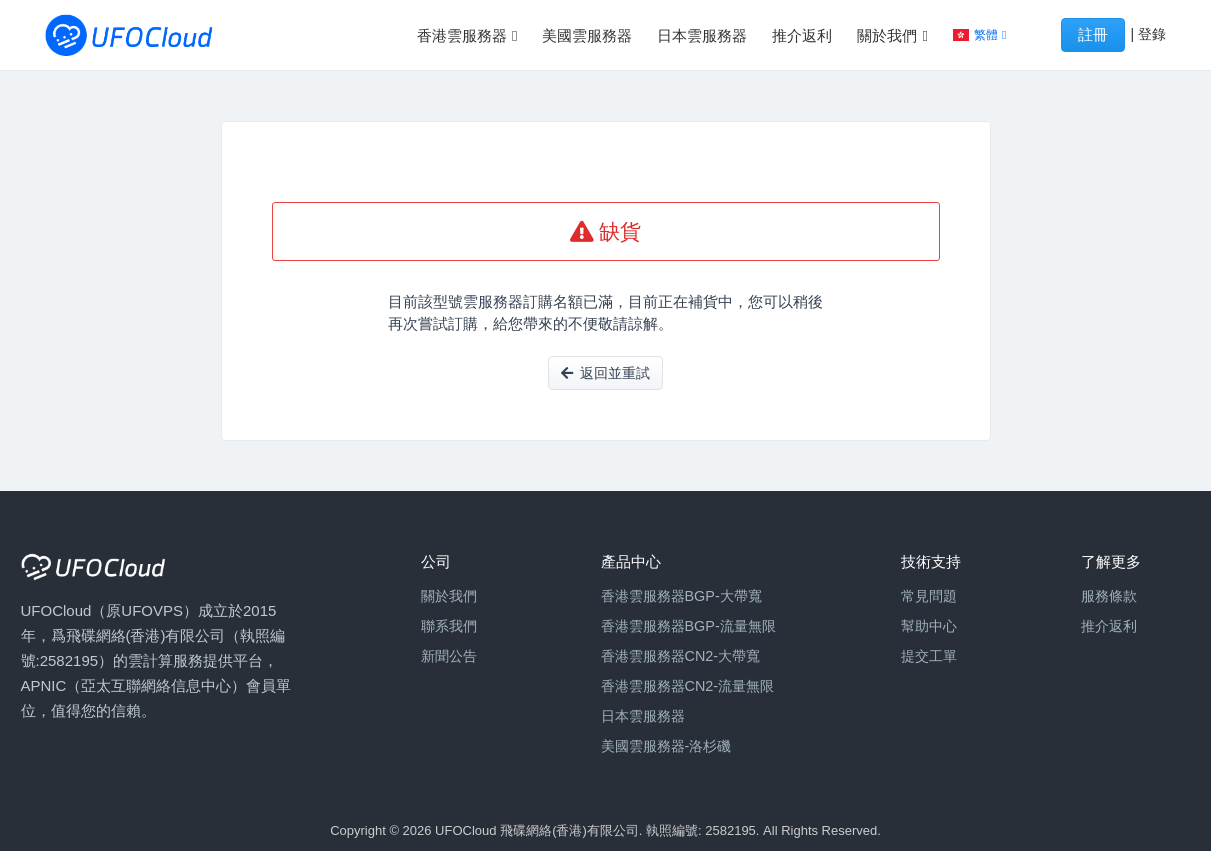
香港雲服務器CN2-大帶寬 (681, 656)
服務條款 (1109, 596)
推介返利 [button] (802, 35)
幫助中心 (929, 626)
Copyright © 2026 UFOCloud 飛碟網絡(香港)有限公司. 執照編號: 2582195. (544, 830)
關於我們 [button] (889, 35)
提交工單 (929, 656)
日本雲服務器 (643, 716)
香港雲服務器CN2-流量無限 (688, 686)
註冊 (1093, 34)
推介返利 (1109, 626)
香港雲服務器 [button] (464, 35)
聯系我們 (449, 626)
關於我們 (449, 596)
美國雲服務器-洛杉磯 (666, 746)
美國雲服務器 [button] (587, 35)
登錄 (1152, 34)
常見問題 (929, 596)
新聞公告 (449, 656)
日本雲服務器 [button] (702, 35)
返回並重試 (606, 373)
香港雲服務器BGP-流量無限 (688, 626)
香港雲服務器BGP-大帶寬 (681, 596)
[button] (979, 35)
